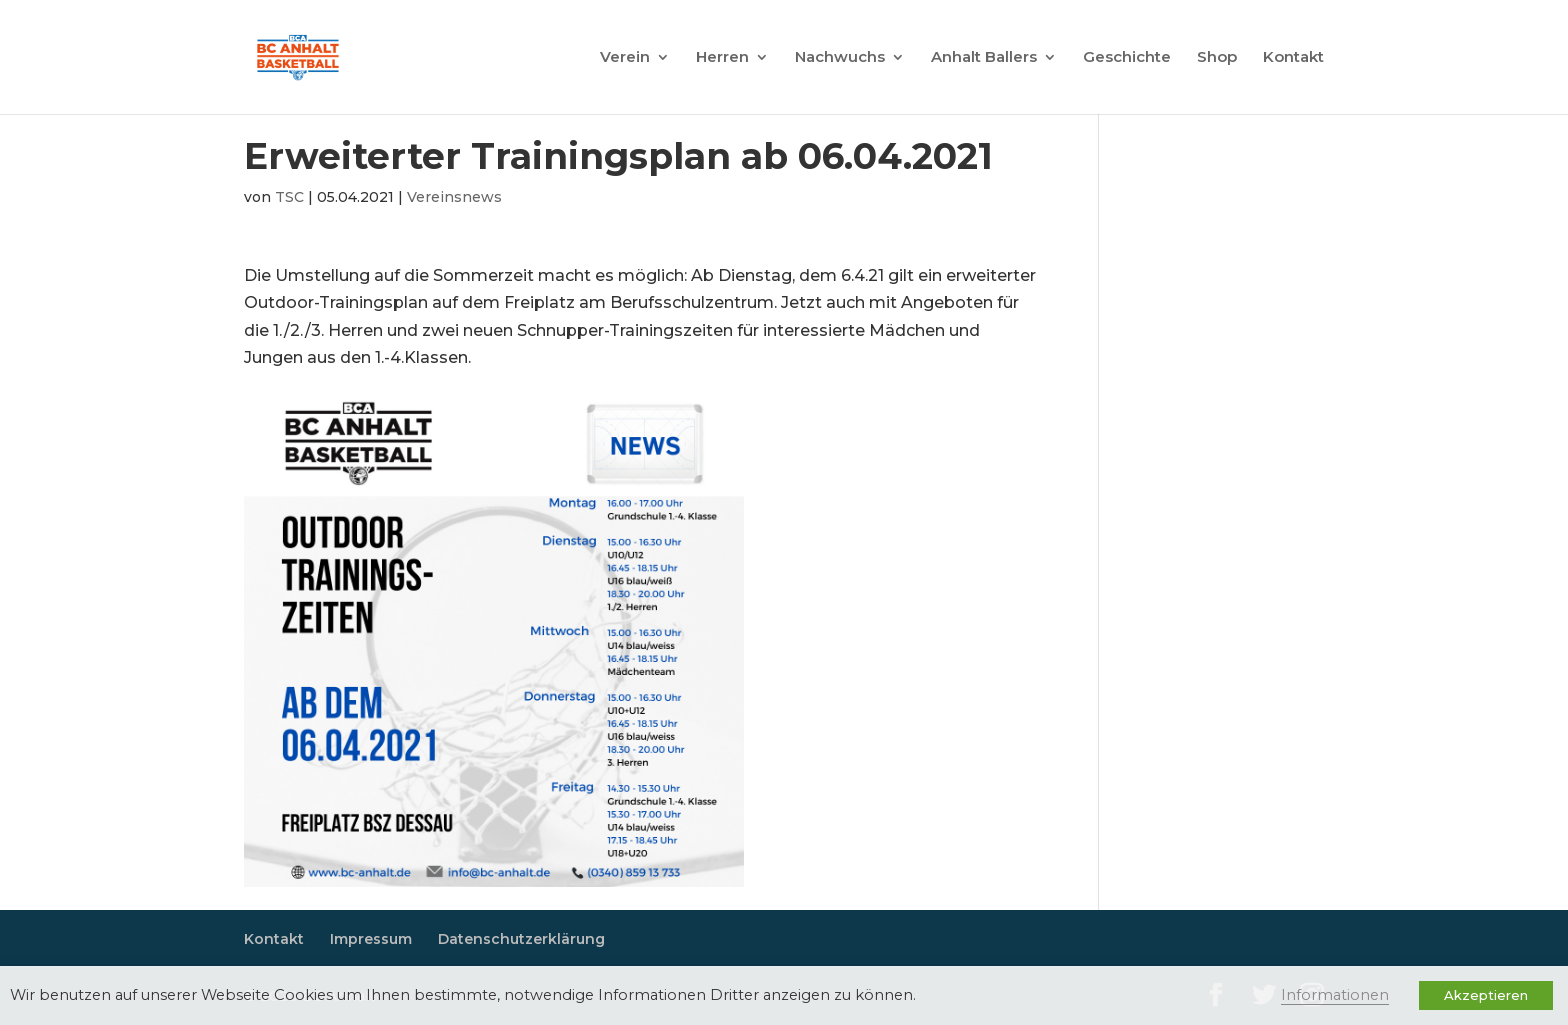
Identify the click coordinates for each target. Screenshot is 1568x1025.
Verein (625, 58)
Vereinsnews (454, 197)
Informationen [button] (1335, 995)
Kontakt (1293, 58)
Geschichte (1127, 58)
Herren (722, 58)
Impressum (371, 939)
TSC (289, 197)
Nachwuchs (840, 58)
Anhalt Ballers (984, 58)
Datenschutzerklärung (521, 939)
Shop (1217, 58)
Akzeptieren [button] (1486, 995)
